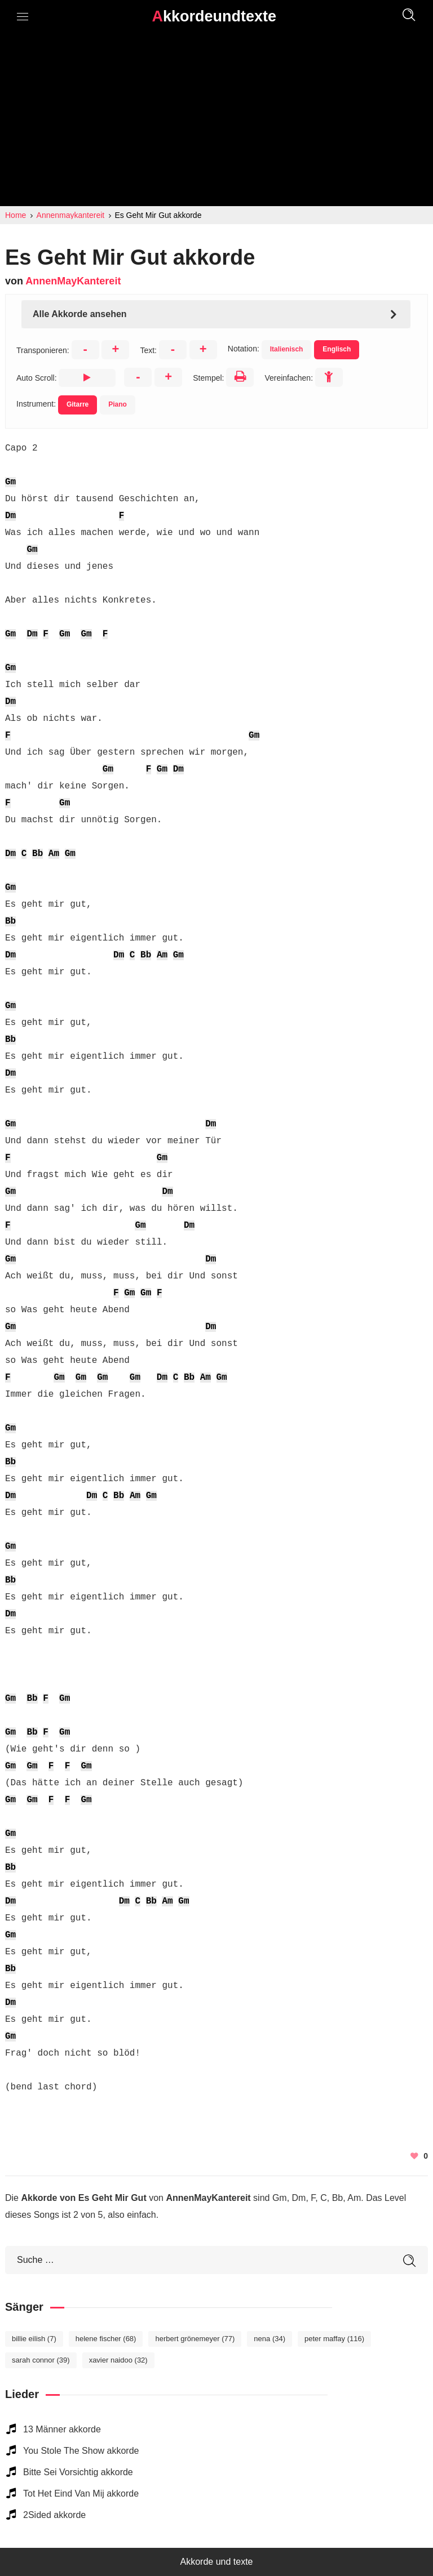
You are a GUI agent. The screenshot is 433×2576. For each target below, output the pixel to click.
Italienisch (286, 349)
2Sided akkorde (54, 2515)
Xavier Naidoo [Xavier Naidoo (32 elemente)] (118, 2360)
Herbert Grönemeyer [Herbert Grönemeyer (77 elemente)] (195, 2338)
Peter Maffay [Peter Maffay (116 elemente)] (334, 2338)
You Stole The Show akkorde (81, 2450)
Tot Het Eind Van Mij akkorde (81, 2493)
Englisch (336, 349)
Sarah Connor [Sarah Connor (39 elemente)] (41, 2360)
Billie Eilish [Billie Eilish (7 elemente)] (34, 2338)
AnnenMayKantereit (73, 281)
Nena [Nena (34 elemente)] (269, 2338)
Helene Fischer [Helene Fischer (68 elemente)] (106, 2338)
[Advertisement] (216, 121)
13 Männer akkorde (62, 2429)
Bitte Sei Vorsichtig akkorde (78, 2472)
